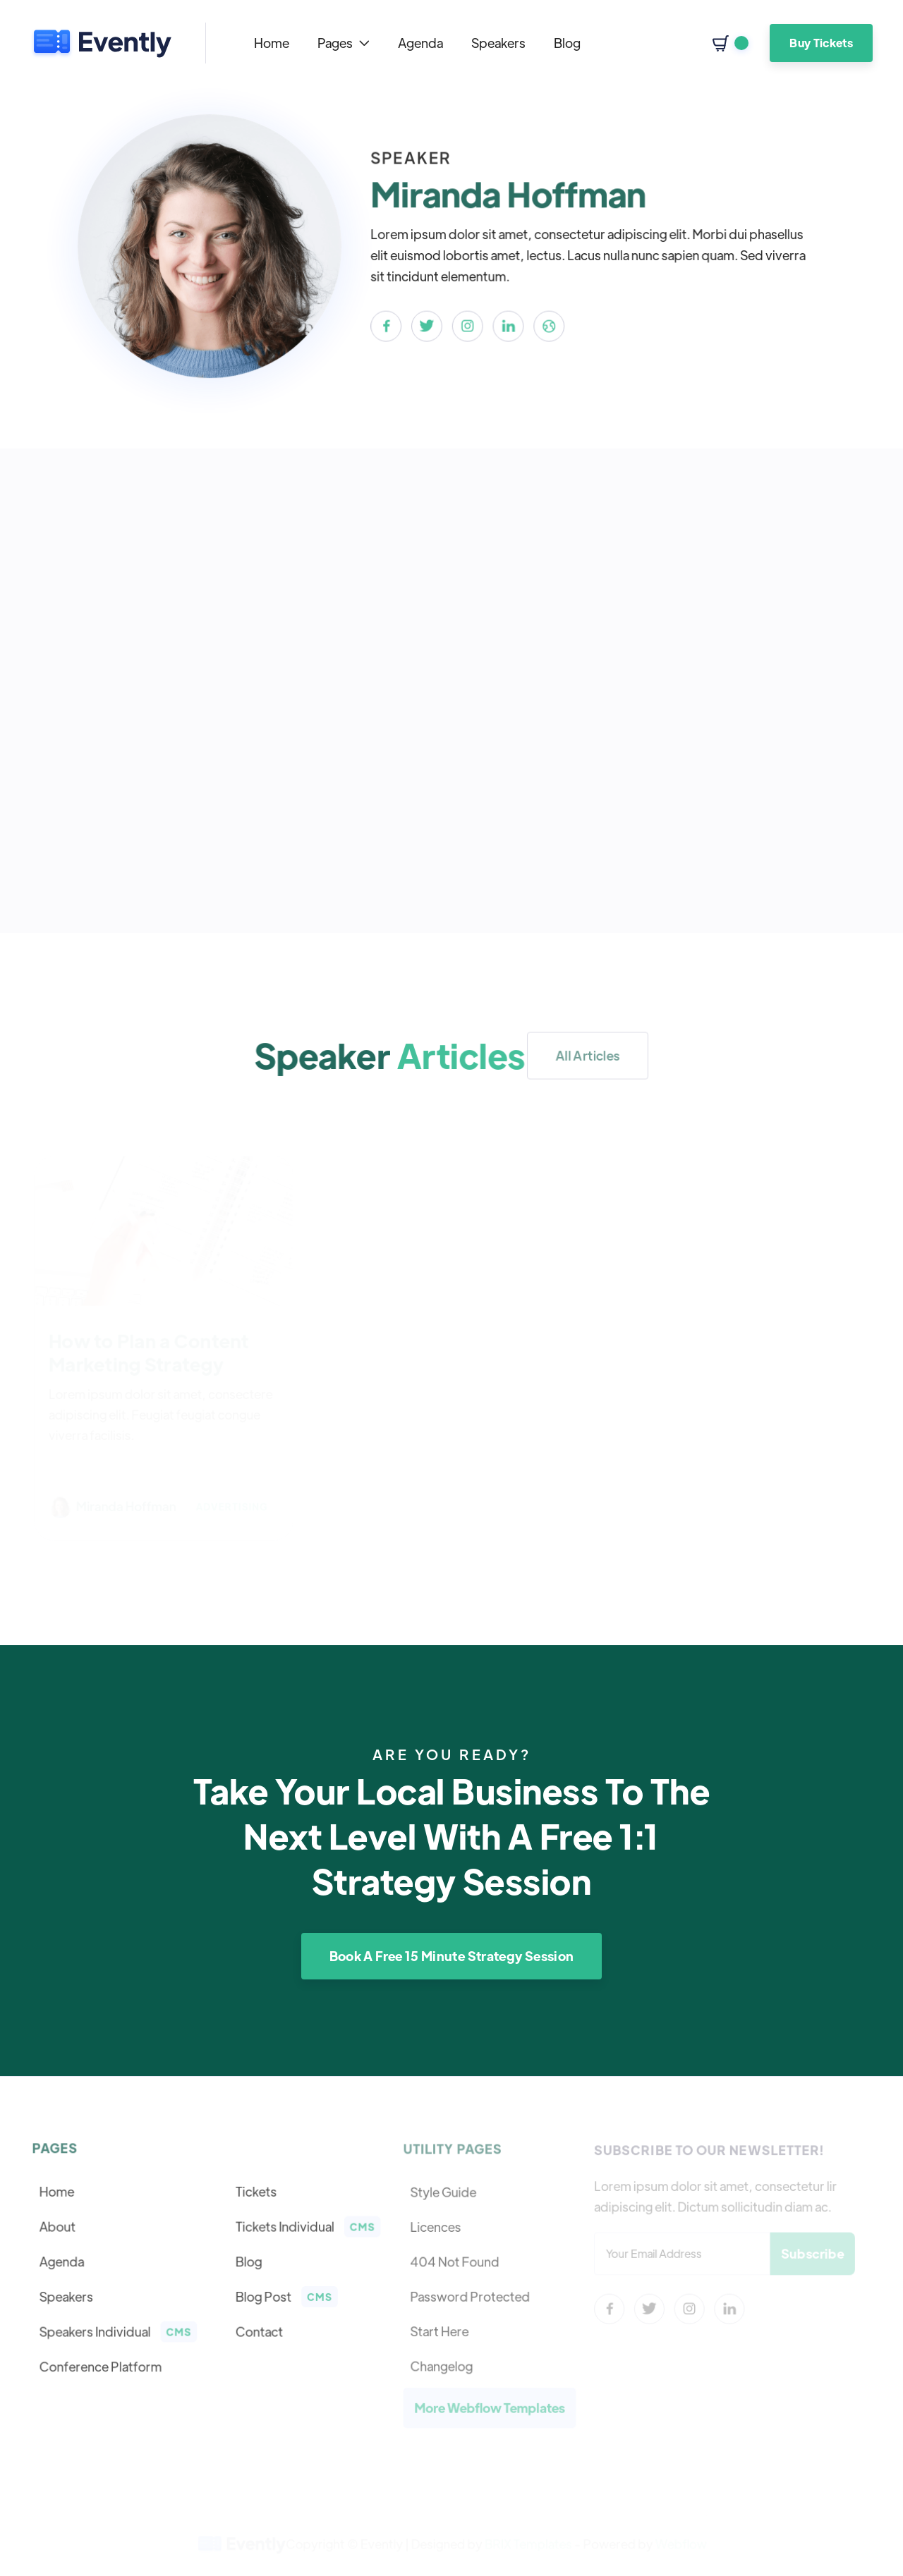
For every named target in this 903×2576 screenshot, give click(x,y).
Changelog (443, 2364)
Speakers (498, 43)
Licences (437, 2227)
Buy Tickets (821, 42)
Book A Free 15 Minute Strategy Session (451, 1956)
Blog (567, 43)
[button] (343, 43)
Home (271, 43)
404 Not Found (455, 2261)
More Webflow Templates (490, 2406)
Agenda (420, 43)
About (59, 2227)
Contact (258, 2331)
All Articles (587, 1055)
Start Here (441, 2330)
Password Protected (471, 2296)
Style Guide (444, 2193)
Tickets (255, 2193)
